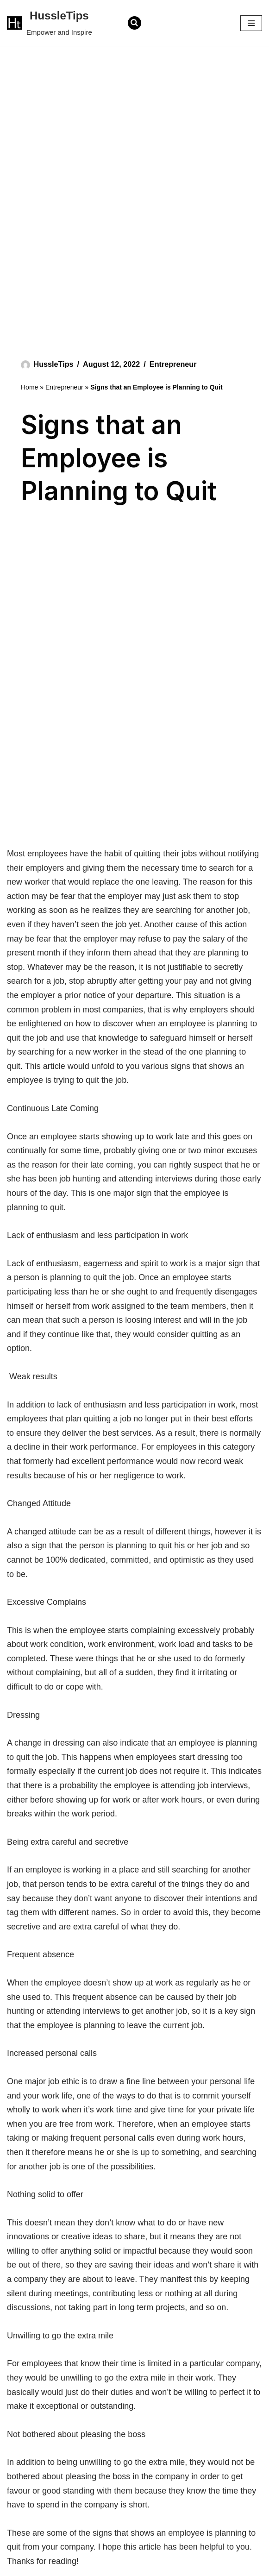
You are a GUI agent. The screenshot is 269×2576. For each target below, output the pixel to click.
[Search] (134, 23)
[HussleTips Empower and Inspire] (49, 22)
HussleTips (54, 364)
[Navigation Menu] (251, 23)
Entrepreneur (173, 364)
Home (29, 387)
